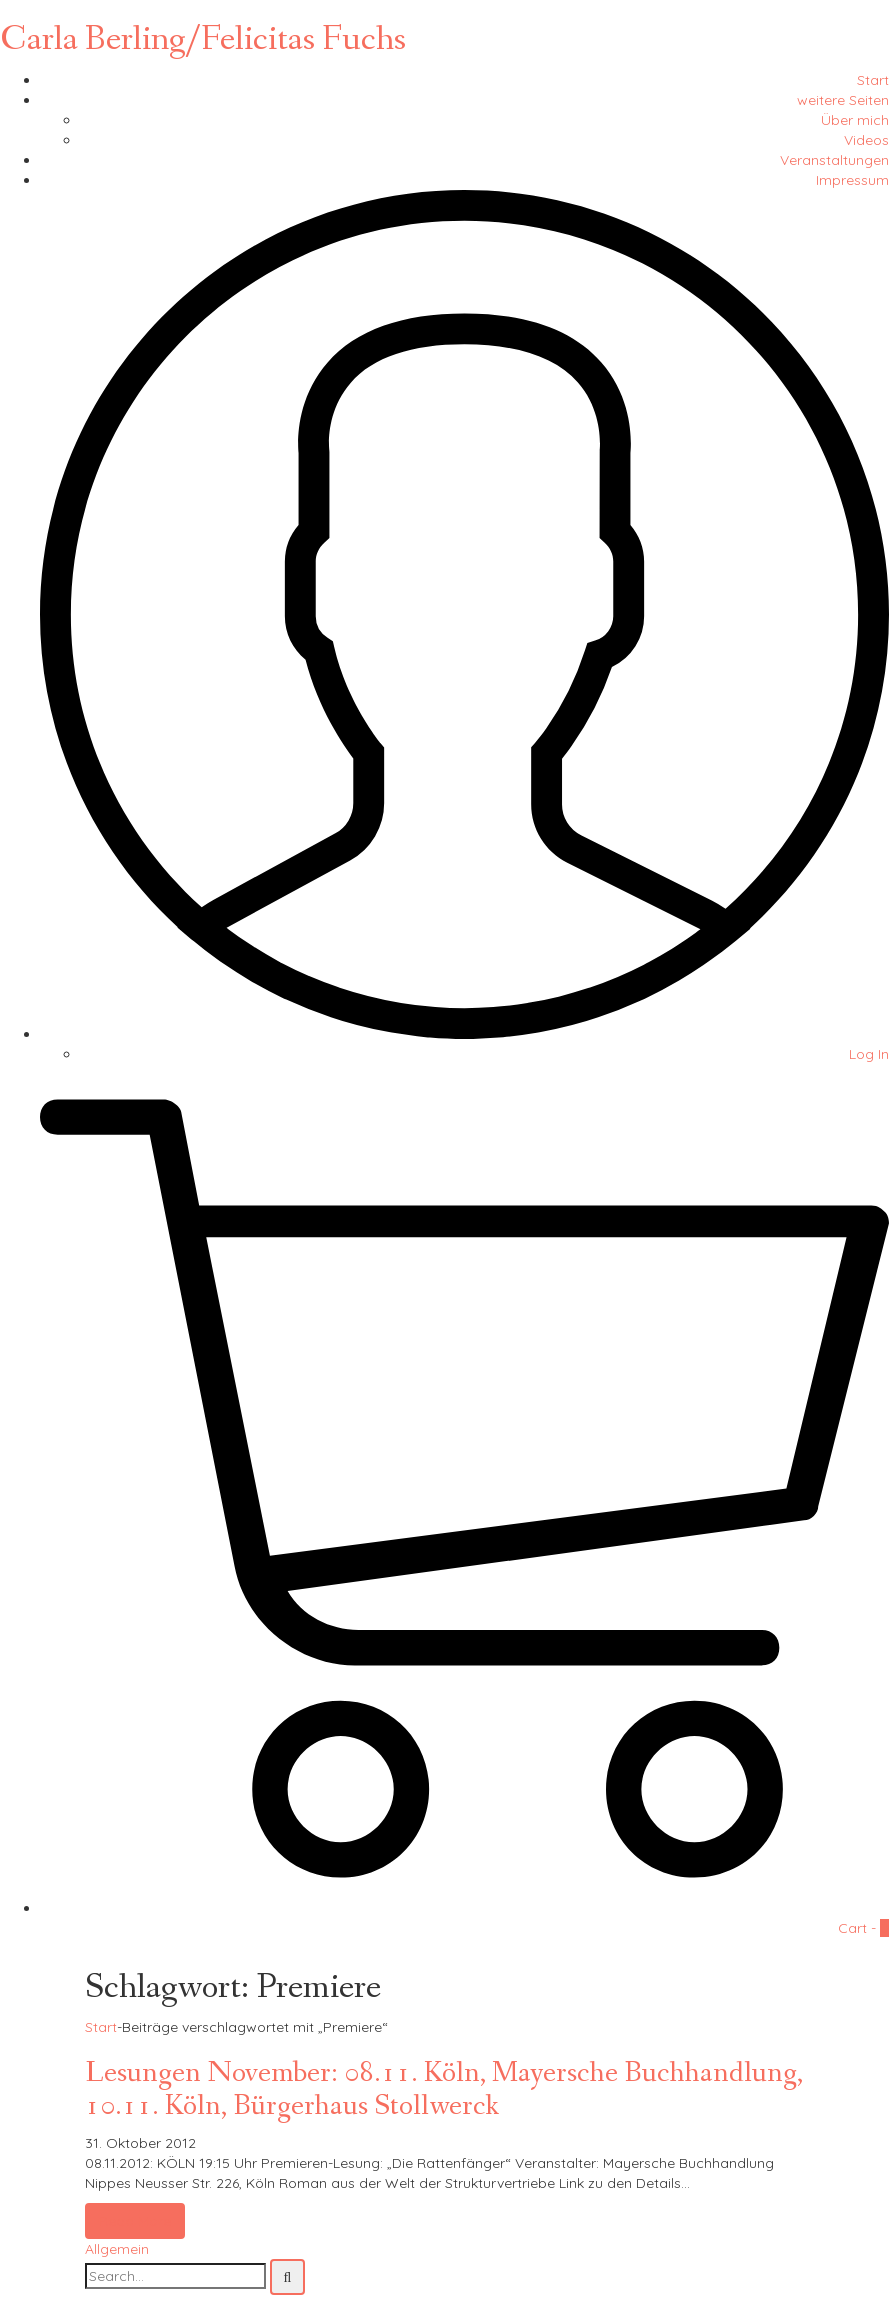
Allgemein (117, 2249)
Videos (866, 140)
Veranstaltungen (834, 160)
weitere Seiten (843, 100)
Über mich (855, 120)
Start (873, 80)
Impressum (852, 180)
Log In (869, 1054)
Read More (135, 2221)
